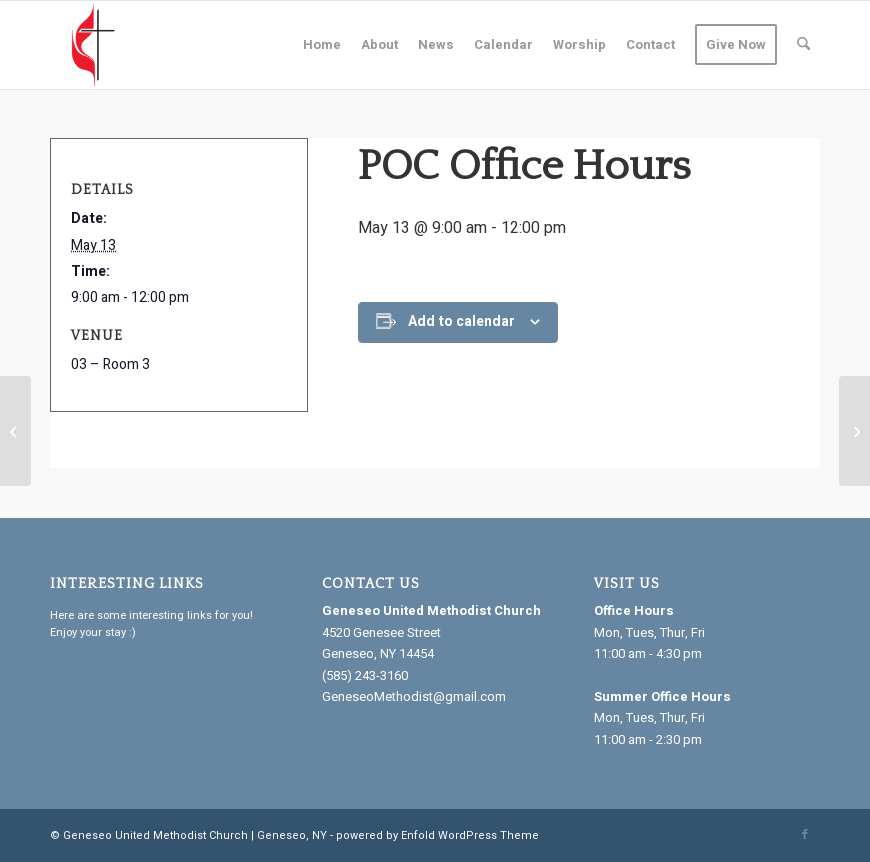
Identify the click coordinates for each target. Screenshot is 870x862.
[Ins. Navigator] (15, 431)
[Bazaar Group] (854, 431)
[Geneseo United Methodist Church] (94, 45)
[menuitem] (322, 45)
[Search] (803, 45)
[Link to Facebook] (805, 835)
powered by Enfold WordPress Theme (437, 835)
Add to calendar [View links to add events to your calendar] (461, 321)
